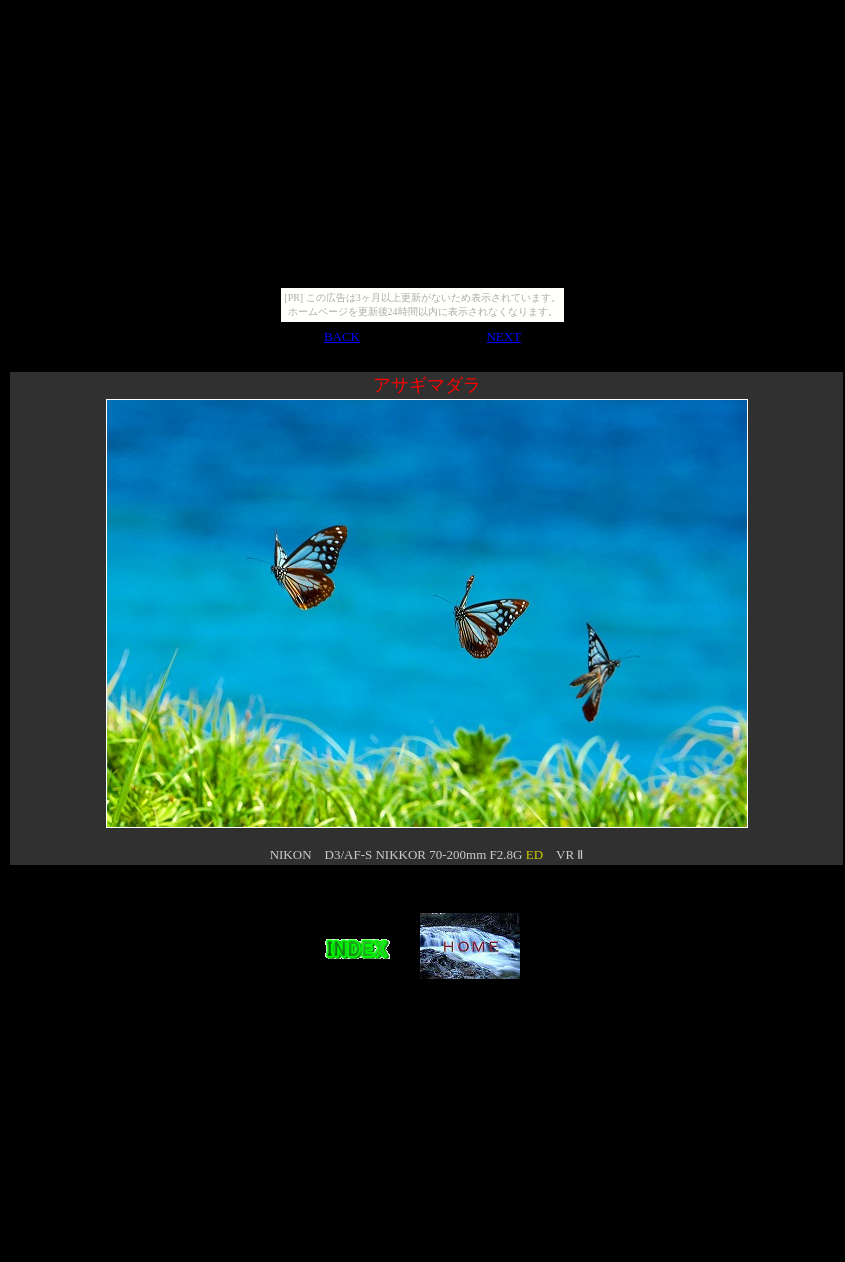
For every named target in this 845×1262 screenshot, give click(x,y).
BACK (342, 336)
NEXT (503, 336)
